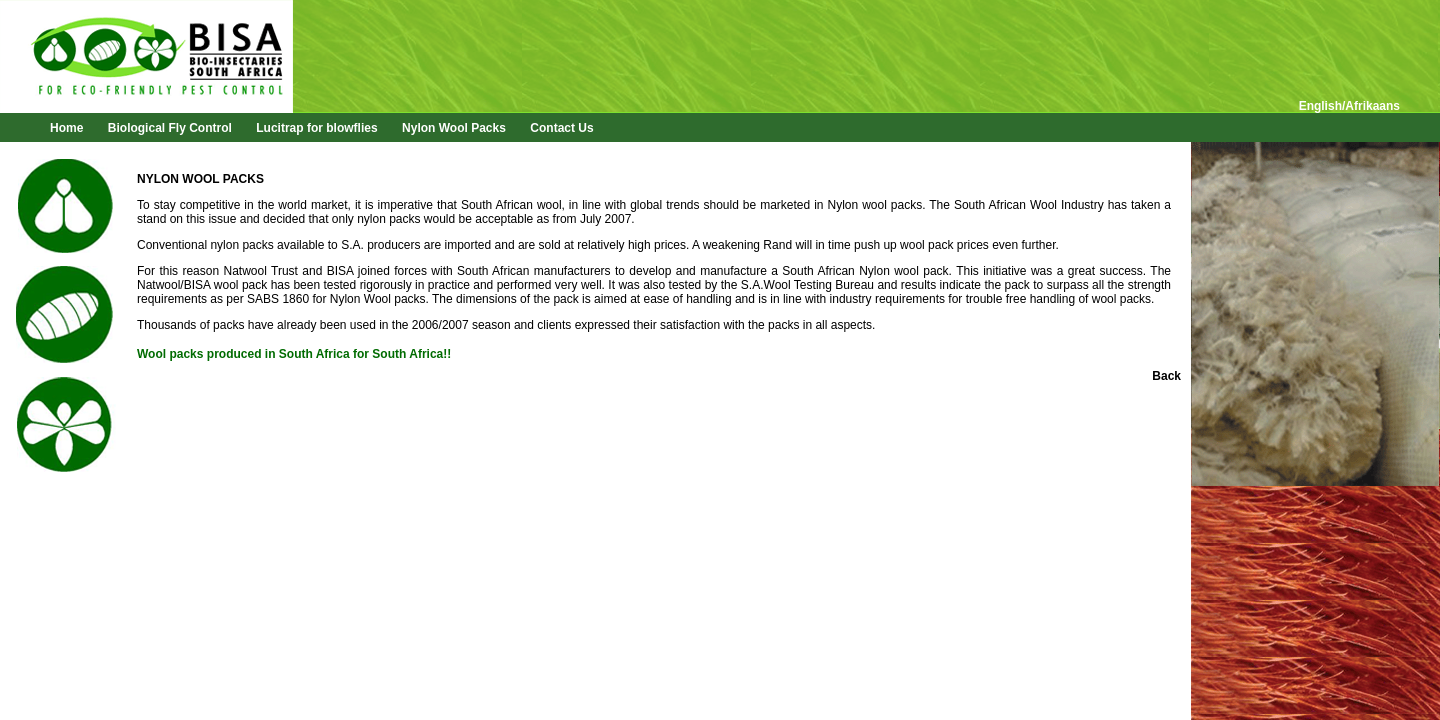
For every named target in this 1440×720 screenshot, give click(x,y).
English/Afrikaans (1349, 106)
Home (66, 128)
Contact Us (561, 128)
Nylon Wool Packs (454, 128)
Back (1166, 376)
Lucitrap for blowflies (316, 128)
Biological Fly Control (170, 128)
